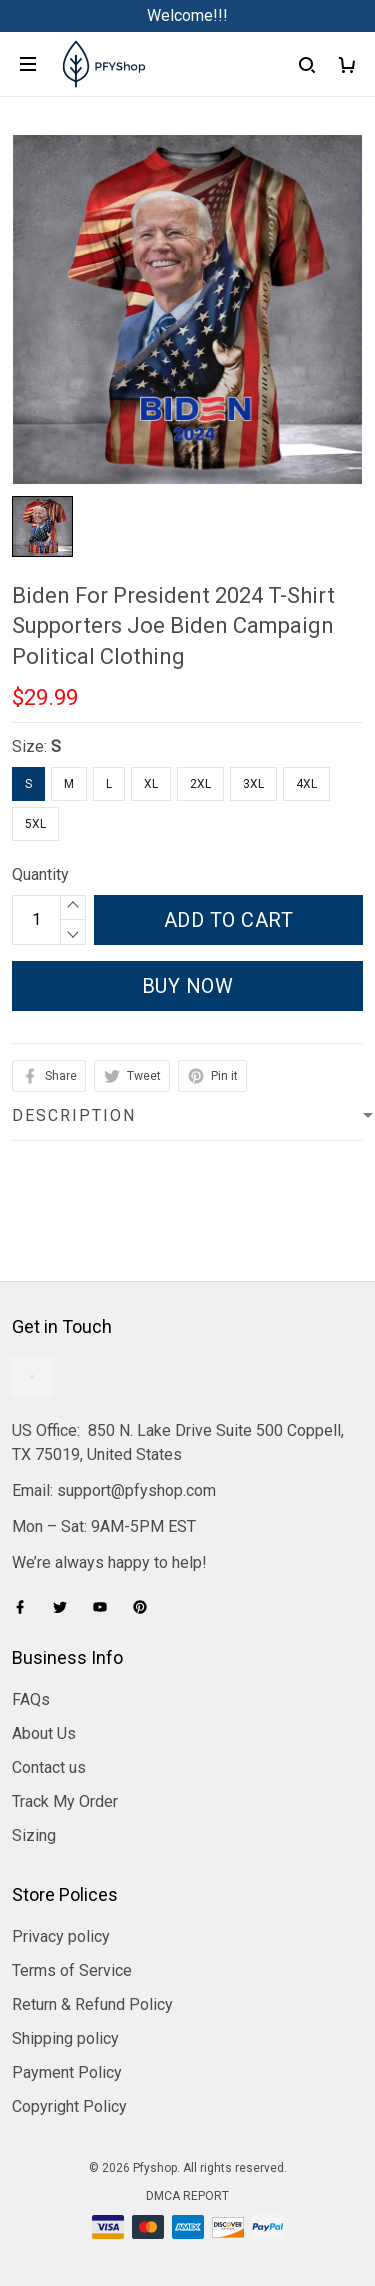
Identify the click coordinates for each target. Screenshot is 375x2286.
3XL (253, 784)
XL (151, 784)
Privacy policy (61, 1936)
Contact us (49, 1767)
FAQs (31, 1699)
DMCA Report (187, 2196)
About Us (44, 1733)
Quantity (40, 874)
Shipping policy (65, 2038)
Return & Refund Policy (92, 2004)
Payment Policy (67, 2072)
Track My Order (65, 1801)
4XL (306, 784)
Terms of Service (72, 1970)
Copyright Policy (69, 2106)
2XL (200, 784)
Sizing (34, 1835)
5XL (35, 824)
